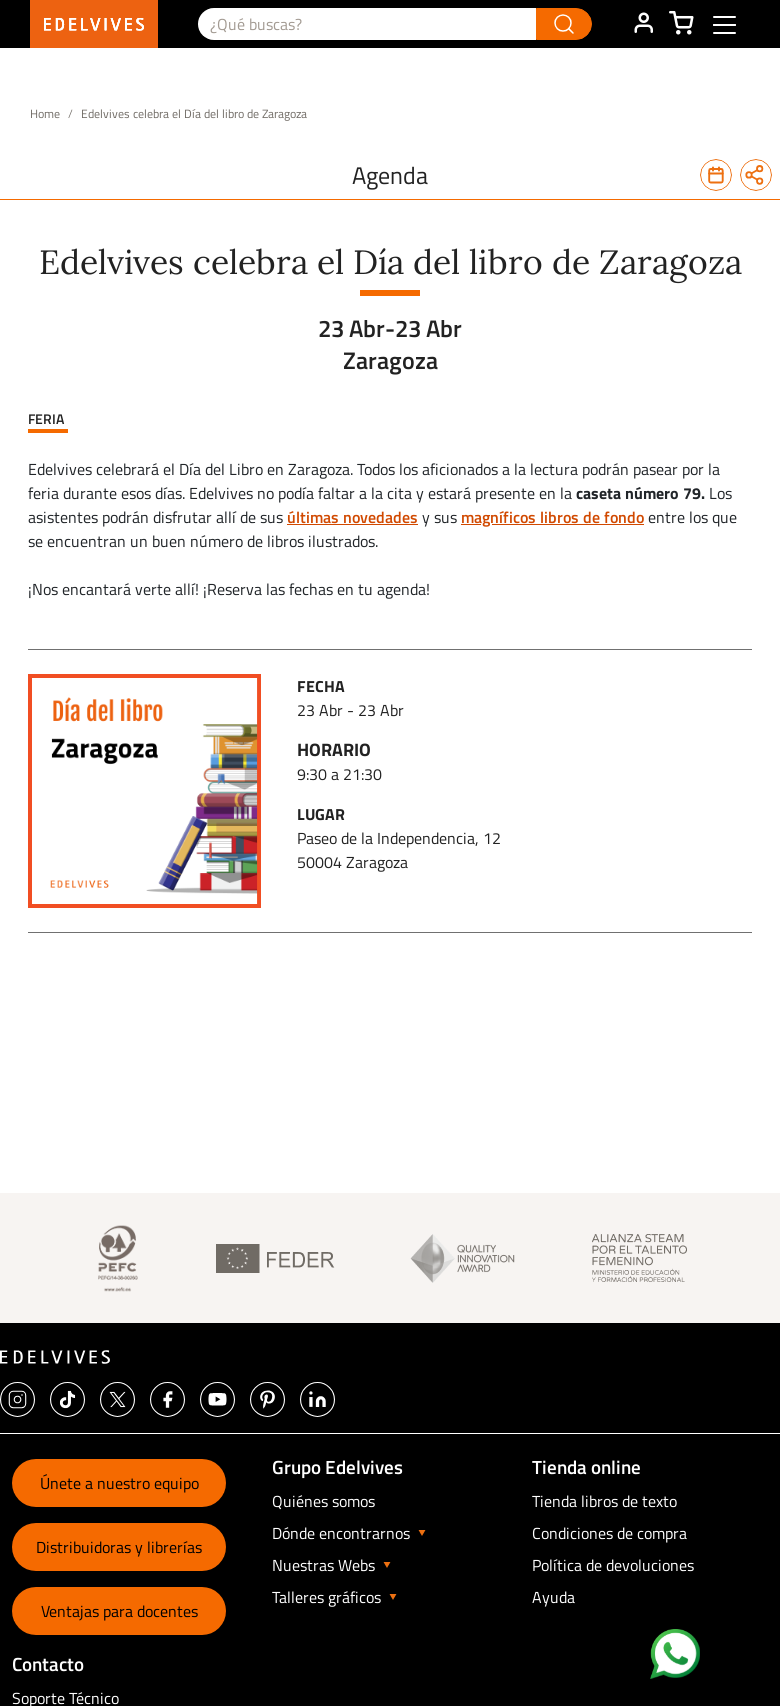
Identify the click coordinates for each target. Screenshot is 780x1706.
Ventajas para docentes (119, 1611)
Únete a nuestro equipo (119, 1483)
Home (45, 113)
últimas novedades (352, 517)
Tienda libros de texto (604, 1501)
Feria (46, 418)
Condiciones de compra (609, 1533)
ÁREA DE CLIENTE (643, 24)
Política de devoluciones (613, 1565)
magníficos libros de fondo (552, 517)
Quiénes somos (323, 1501)
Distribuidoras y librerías (119, 1547)
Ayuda (553, 1597)
